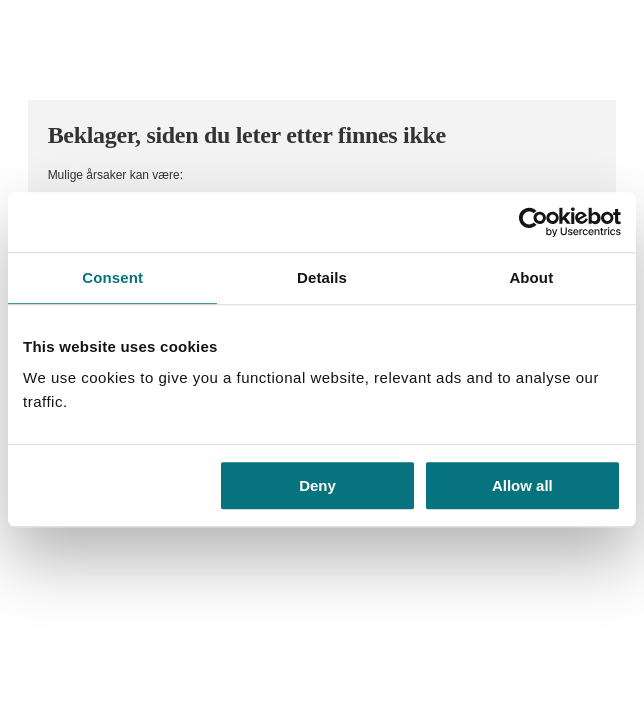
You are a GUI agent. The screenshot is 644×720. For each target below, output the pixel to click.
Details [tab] (322, 277)
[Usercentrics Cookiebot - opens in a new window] (533, 222)
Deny (317, 486)
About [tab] (531, 277)
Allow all (522, 486)
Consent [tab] (112, 277)
